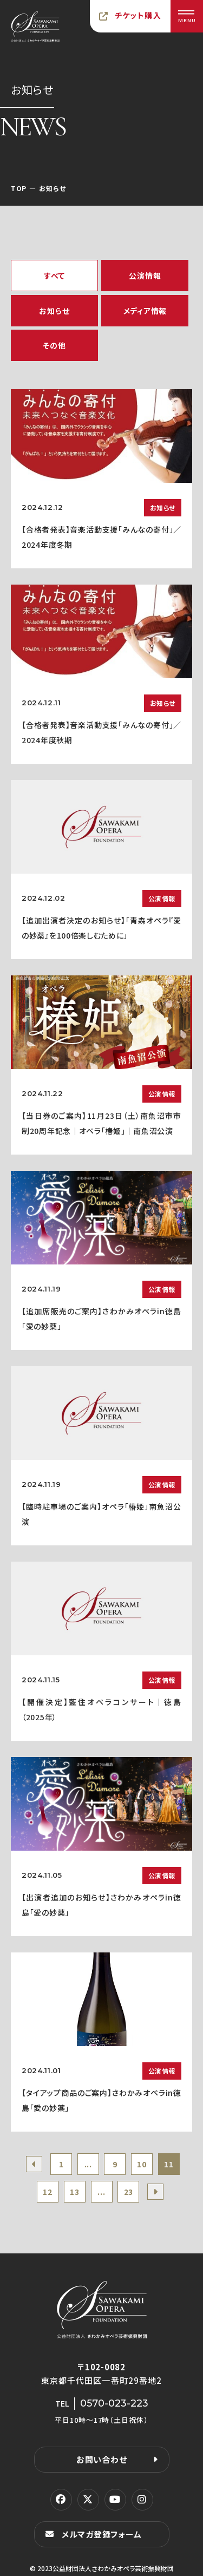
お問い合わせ (101, 2459)
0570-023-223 (114, 2403)
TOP (19, 188)
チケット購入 (138, 15)
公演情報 (145, 275)
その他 (54, 345)
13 (74, 2191)
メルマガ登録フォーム (102, 2534)
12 (47, 2191)
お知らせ (54, 310)
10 (141, 2164)
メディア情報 (145, 310)
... (88, 2164)
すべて (54, 275)
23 (128, 2191)
